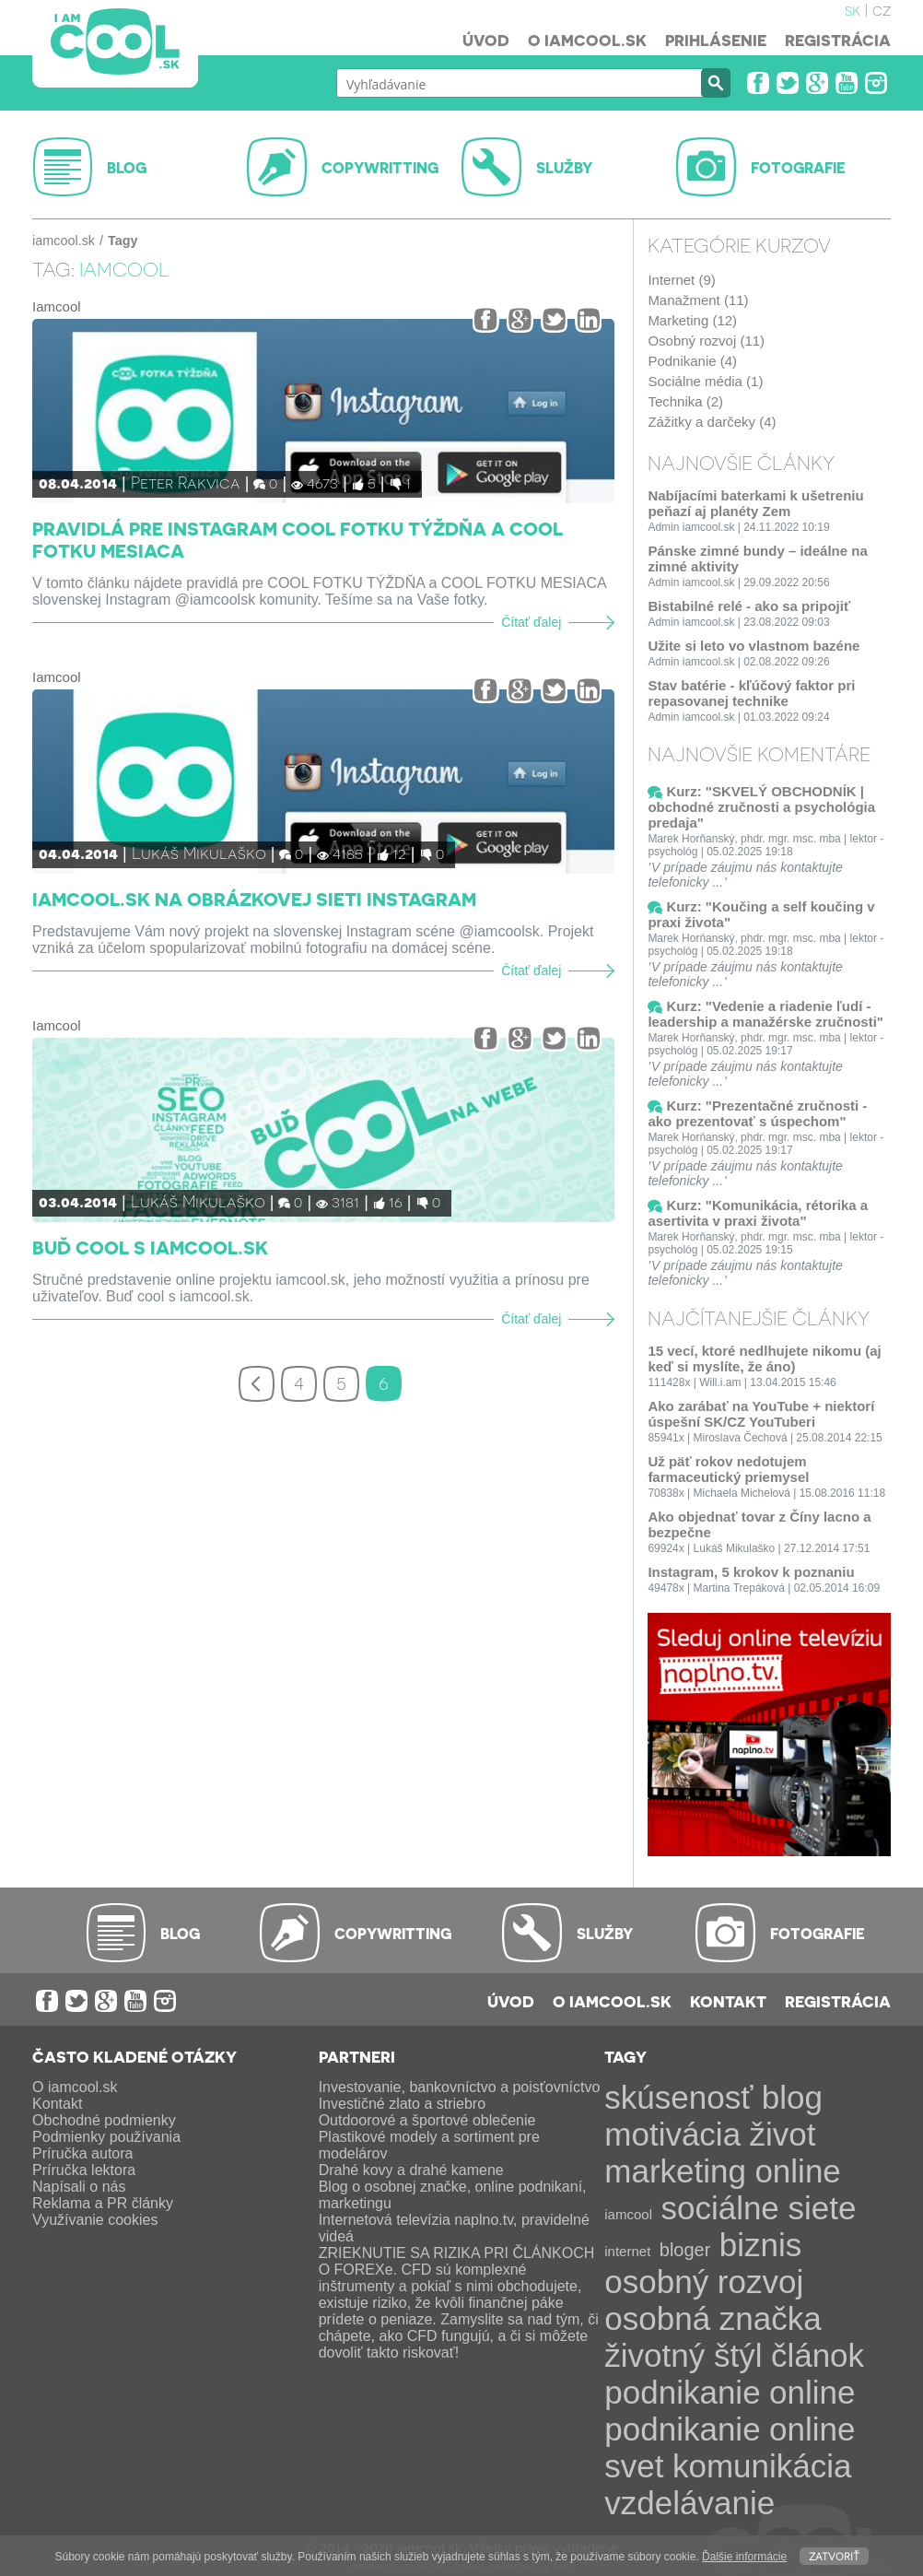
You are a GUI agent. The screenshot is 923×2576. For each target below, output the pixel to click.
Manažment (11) (698, 300)
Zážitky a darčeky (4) (712, 421)
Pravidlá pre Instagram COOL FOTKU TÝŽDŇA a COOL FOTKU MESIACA (297, 539)
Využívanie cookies (95, 2220)
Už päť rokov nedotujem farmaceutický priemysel (728, 1469)
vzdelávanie (689, 2503)
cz (881, 9)
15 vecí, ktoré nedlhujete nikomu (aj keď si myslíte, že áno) (764, 1358)
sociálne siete (758, 2208)
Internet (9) (681, 280)
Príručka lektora (83, 2170)
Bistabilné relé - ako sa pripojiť (749, 606)
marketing (675, 2171)
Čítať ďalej (531, 622)
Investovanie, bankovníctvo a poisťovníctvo (460, 2087)
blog (792, 2097)
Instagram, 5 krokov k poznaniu (751, 1572)
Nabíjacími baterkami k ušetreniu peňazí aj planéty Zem (755, 503)
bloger (685, 2250)
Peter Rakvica (185, 481)
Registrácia (838, 39)
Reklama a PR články (102, 2203)
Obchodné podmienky (104, 2120)
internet (627, 2251)
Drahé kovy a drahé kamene (411, 2170)
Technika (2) (685, 401)
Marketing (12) (692, 320)
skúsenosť (678, 2097)
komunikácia (762, 2466)
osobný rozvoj (703, 2282)
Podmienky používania (106, 2137)
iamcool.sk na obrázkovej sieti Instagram (254, 899)
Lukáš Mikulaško (199, 852)
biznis (760, 2245)
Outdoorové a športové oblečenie (427, 2120)
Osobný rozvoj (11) (706, 340)
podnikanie (682, 2392)
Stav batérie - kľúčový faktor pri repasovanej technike (751, 693)
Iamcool (56, 306)
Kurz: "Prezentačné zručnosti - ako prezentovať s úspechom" (757, 1113)
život (783, 2134)
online (797, 2171)
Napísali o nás (78, 2186)
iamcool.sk (63, 240)
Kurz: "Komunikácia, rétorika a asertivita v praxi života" (758, 1213)
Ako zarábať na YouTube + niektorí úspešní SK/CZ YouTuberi (761, 1413)
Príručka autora (82, 2153)
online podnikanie (729, 2410)
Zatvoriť (834, 2555)
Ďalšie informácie (744, 2556)
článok (817, 2355)
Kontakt (728, 2001)
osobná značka (712, 2318)
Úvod (485, 39)
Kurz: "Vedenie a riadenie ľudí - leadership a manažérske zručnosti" (765, 1013)
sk (852, 9)
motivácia (672, 2134)
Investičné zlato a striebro (402, 2103)
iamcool (628, 2214)
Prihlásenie (715, 39)
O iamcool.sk (587, 39)
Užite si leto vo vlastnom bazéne (753, 645)
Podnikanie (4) (692, 361)
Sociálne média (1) (705, 381)
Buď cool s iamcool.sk (150, 1247)
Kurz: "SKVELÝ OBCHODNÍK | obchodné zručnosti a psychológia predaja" (761, 806)
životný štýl (683, 2355)
